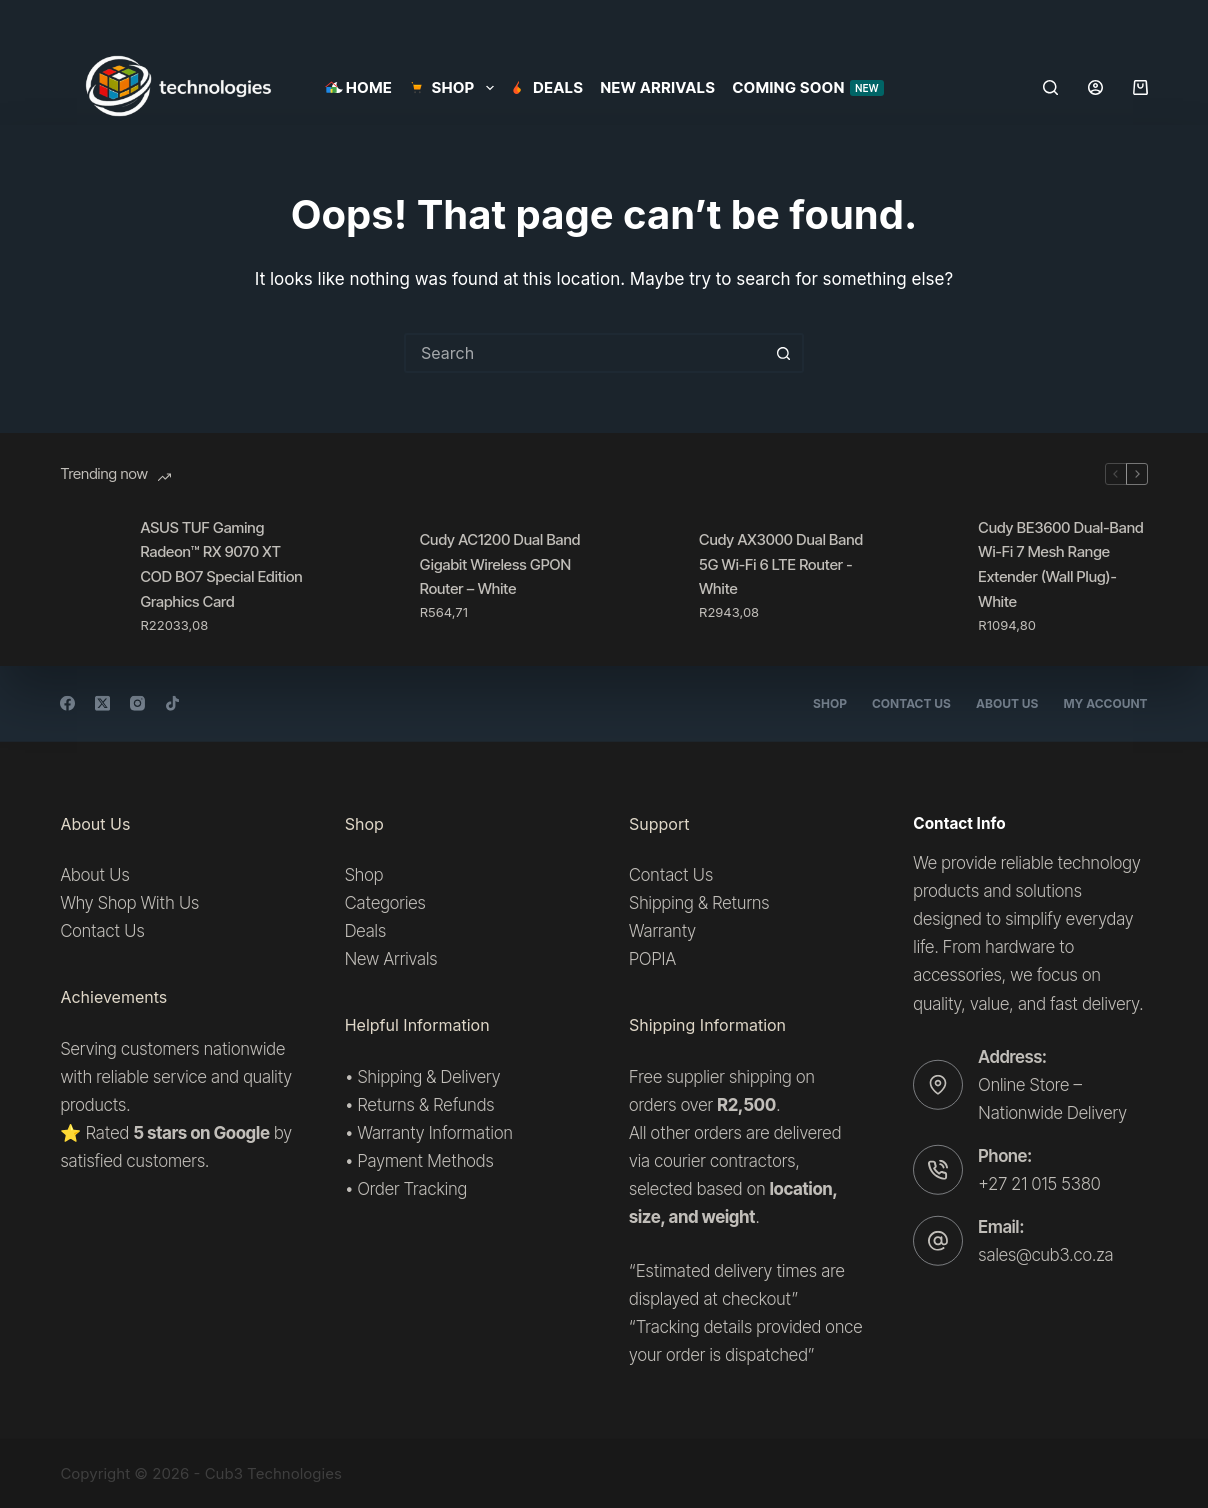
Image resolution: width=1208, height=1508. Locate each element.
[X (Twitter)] (102, 703)
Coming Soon (808, 87)
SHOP (455, 88)
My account (1105, 703)
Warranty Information (434, 1133)
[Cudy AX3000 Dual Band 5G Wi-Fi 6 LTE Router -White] (649, 576)
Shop (830, 703)
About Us (1007, 703)
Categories (385, 903)
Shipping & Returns (699, 903)
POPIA (652, 959)
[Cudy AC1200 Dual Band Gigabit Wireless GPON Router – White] (370, 576)
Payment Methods (425, 1161)
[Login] (1095, 87)
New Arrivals (657, 87)
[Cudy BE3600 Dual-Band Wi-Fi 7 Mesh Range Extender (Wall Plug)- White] (928, 576)
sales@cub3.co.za (1045, 1255)
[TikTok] (172, 703)
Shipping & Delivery (428, 1077)
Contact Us (911, 703)
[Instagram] (137, 703)
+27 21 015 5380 (1039, 1184)
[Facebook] (67, 703)
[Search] (1050, 87)
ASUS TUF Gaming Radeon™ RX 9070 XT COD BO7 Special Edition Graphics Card (221, 564)
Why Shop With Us (129, 903)
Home (358, 87)
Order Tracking (412, 1189)
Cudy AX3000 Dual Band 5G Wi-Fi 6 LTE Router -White (781, 564)
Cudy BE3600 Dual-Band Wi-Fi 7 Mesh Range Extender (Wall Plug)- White (1060, 564)
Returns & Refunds (425, 1105)
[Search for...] (584, 353)
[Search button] (784, 353)
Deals (547, 87)
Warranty (662, 931)
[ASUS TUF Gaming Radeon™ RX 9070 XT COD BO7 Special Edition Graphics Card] (90, 576)
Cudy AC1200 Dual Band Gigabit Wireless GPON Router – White (500, 564)
